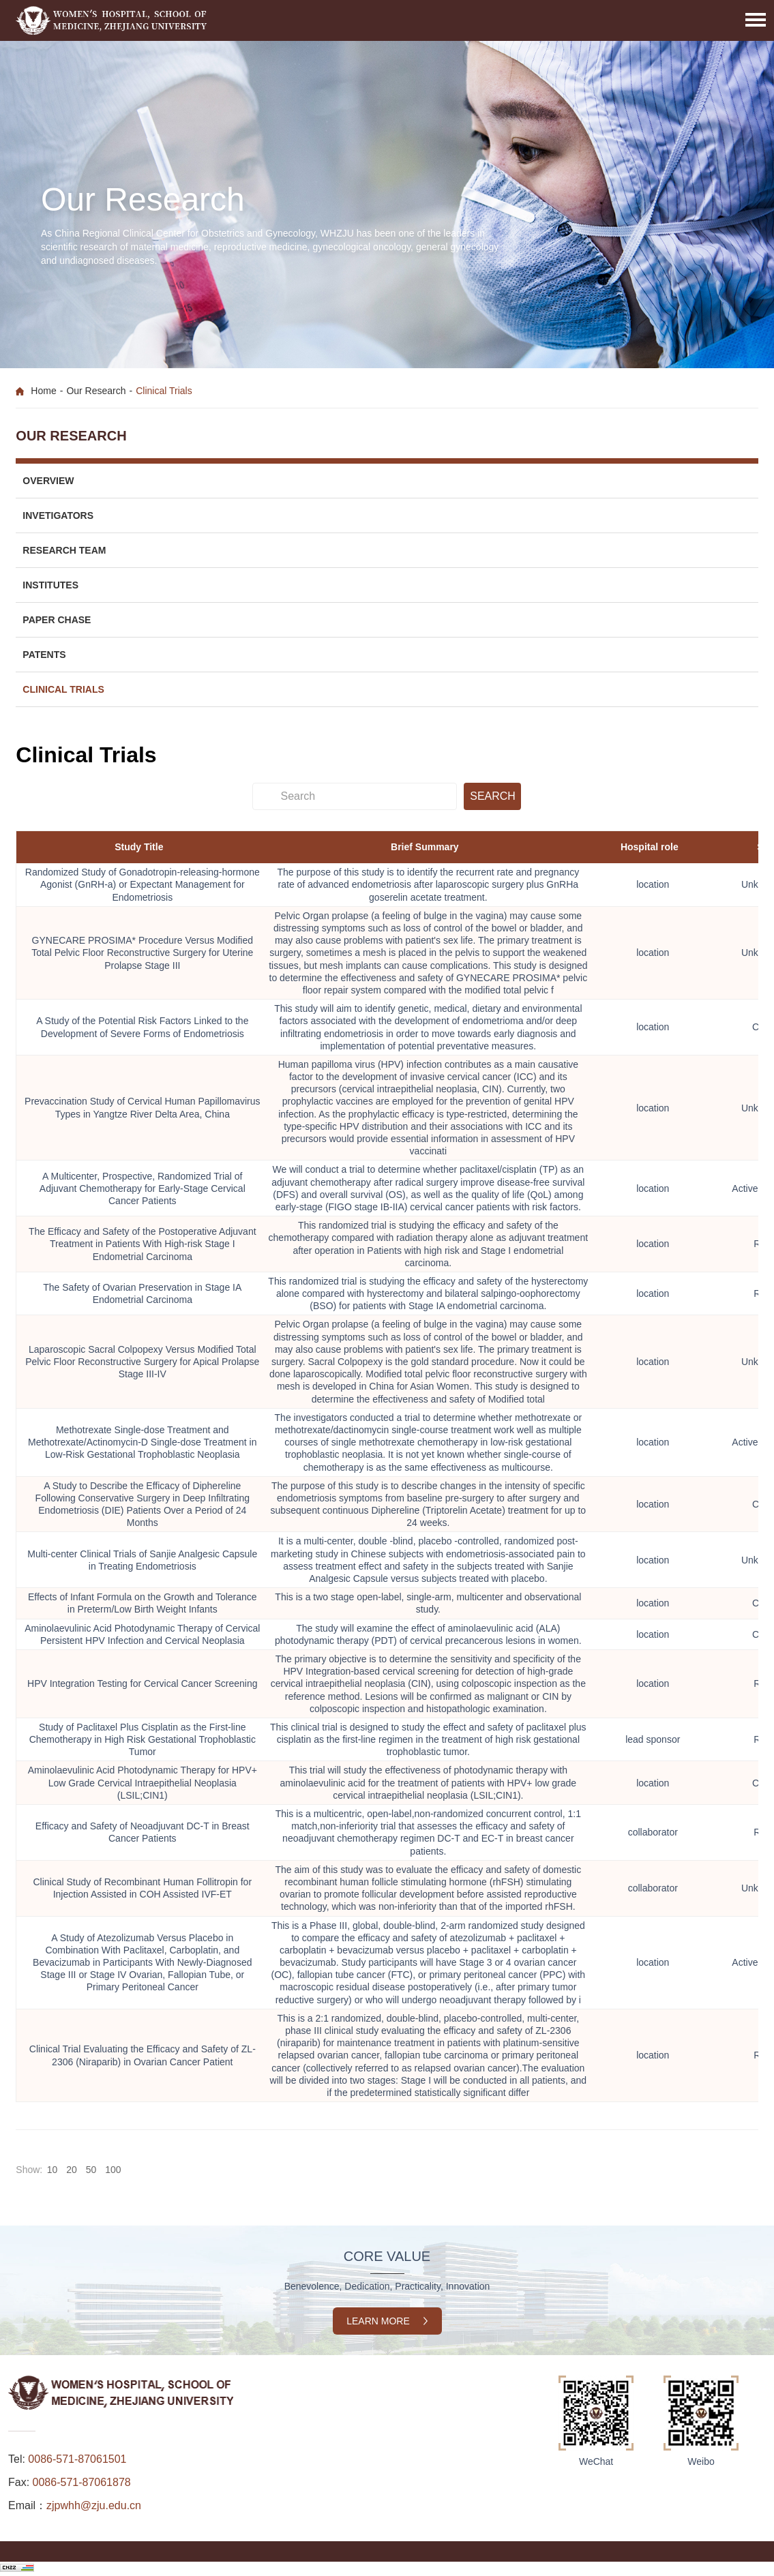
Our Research (95, 390)
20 (71, 2169)
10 (52, 2169)
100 (113, 2169)
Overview (48, 480)
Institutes (50, 585)
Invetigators (58, 515)
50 (91, 2169)
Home (43, 390)
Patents (44, 654)
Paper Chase (57, 619)
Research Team (64, 550)
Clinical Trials (63, 689)
